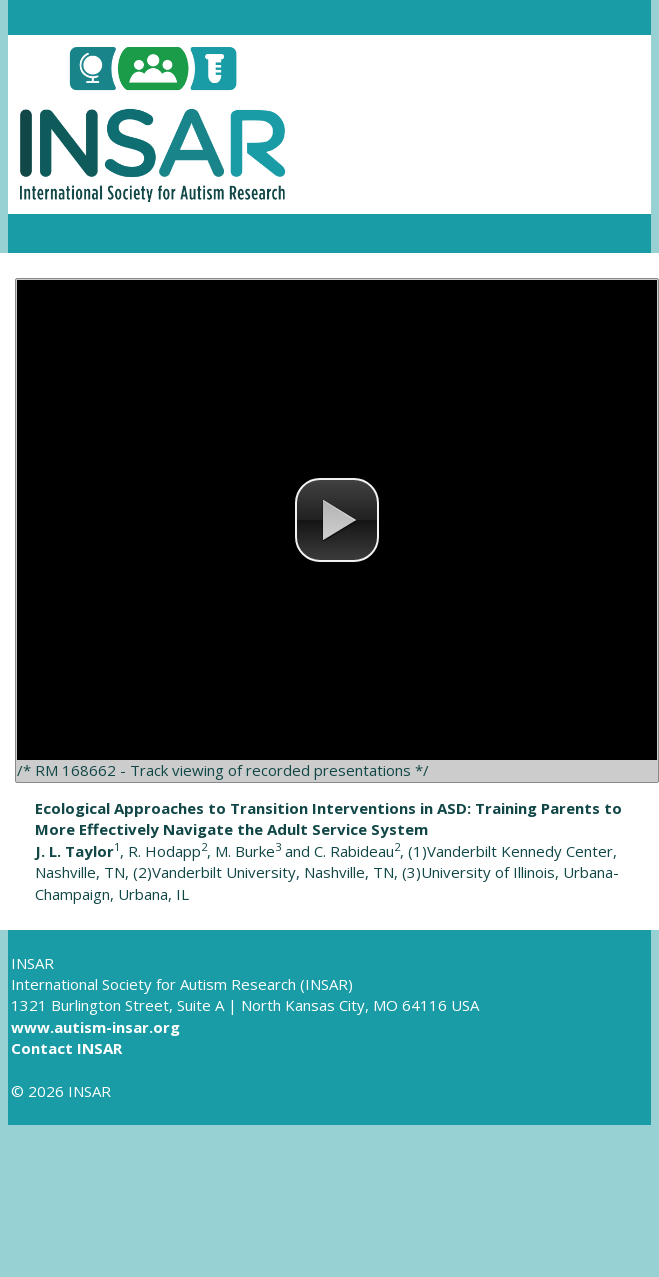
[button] (337, 520)
